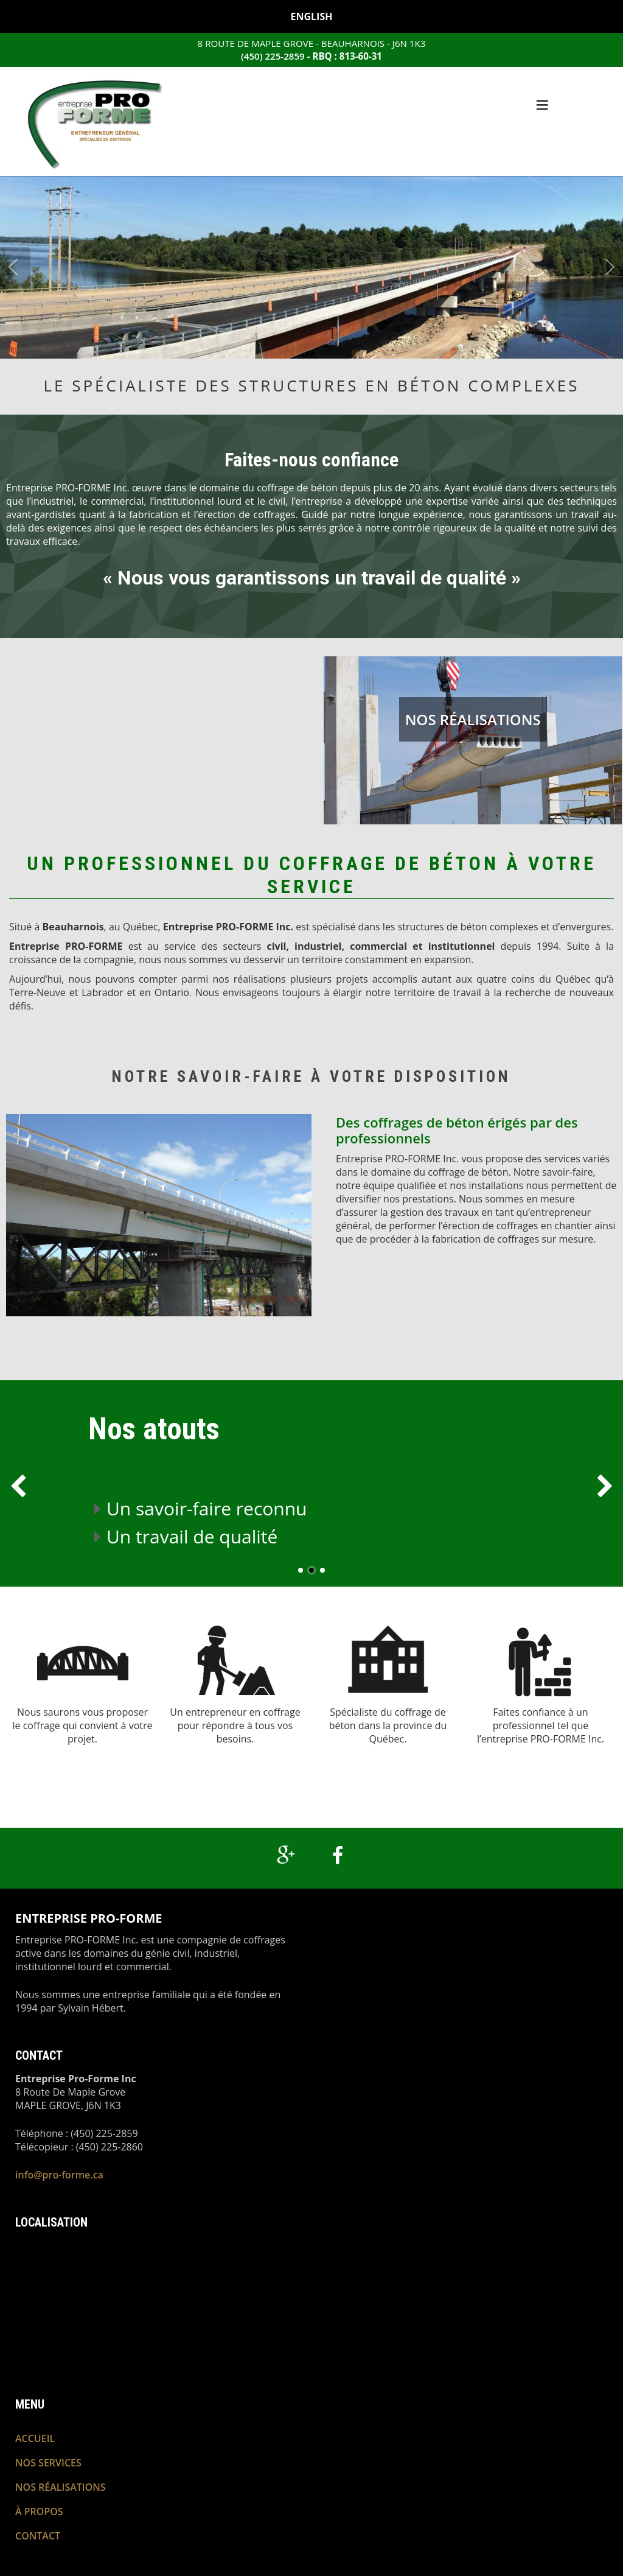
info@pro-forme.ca (59, 2174)
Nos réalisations (473, 719)
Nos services (48, 2462)
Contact (37, 2535)
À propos (39, 2511)
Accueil (35, 2438)
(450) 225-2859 (273, 56)
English (312, 16)
